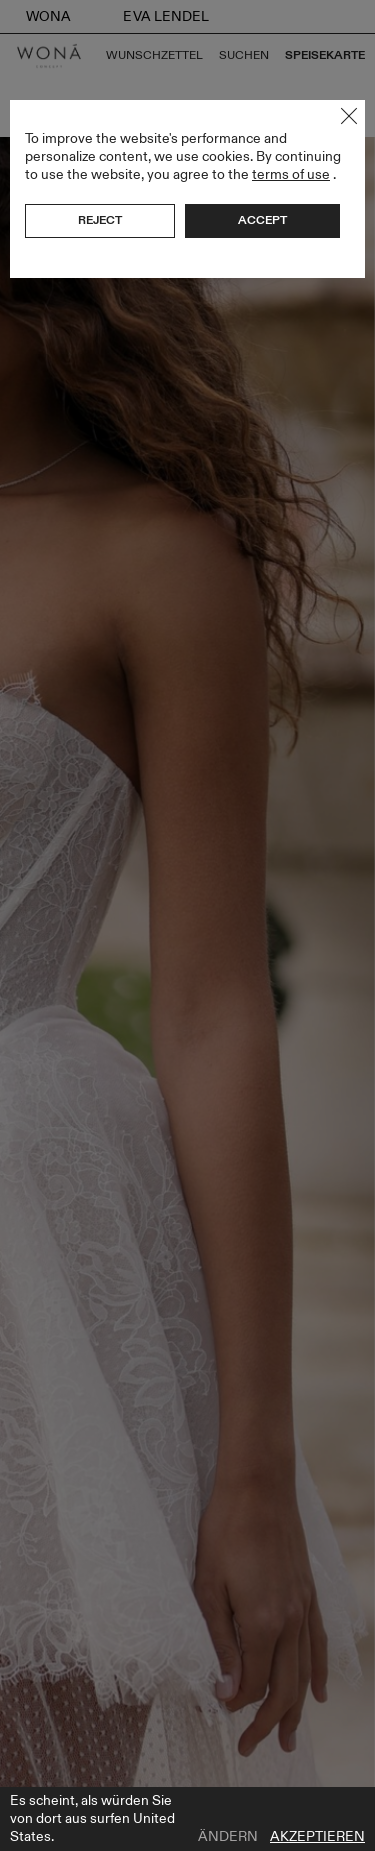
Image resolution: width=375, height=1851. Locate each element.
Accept (262, 220)
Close (349, 116)
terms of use (291, 174)
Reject (100, 220)
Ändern (228, 1837)
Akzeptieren (317, 1837)
